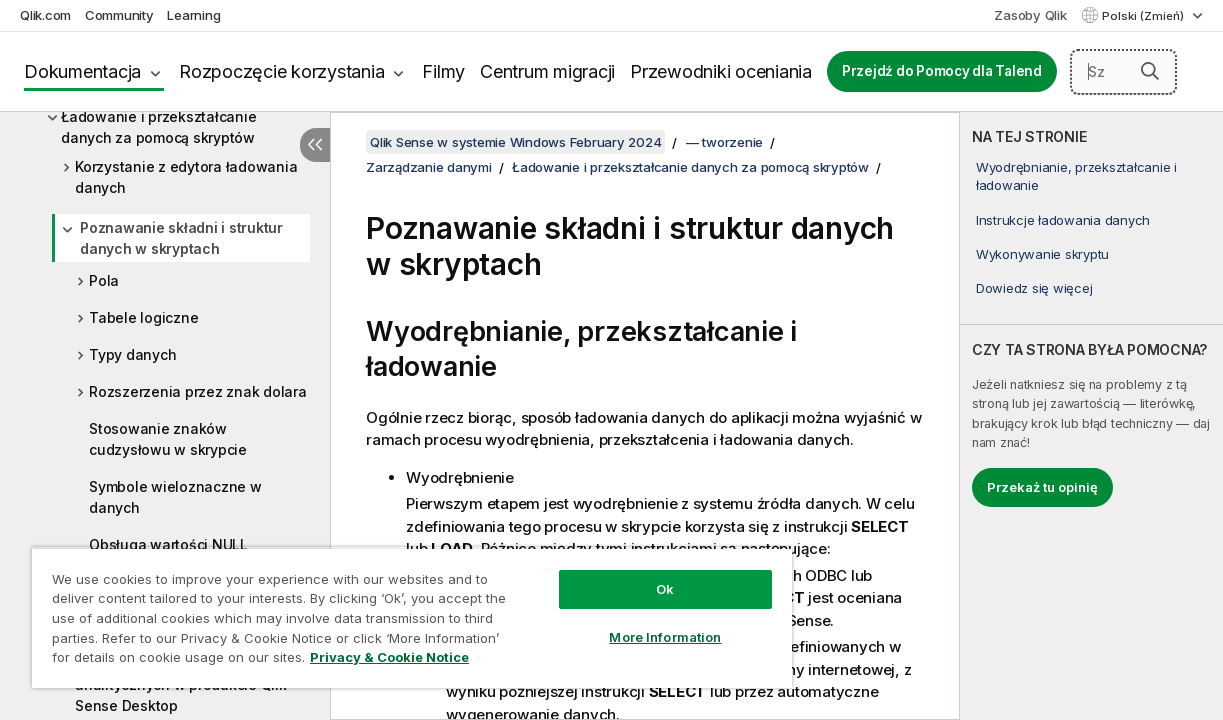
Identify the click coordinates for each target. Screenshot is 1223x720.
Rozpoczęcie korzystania (281, 71)
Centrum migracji (547, 71)
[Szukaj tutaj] (1123, 72)
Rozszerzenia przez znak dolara (198, 391)
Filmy (443, 71)
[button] (1150, 71)
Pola (104, 280)
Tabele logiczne (143, 317)
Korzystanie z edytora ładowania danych (186, 177)
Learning (193, 15)
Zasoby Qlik (1030, 15)
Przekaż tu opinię (1042, 487)
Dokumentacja (82, 71)
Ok (622, 574)
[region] (386, 610)
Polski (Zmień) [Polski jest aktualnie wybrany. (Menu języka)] (1144, 16)
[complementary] (1091, 416)
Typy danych (132, 354)
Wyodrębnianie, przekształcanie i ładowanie (1076, 176)
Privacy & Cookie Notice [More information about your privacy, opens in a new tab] (168, 661)
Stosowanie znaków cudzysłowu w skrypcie (168, 439)
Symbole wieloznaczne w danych (175, 497)
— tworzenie (724, 142)
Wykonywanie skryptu (1042, 254)
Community (119, 15)
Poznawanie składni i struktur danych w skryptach (181, 238)
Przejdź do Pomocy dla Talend (942, 71)
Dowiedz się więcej (1034, 288)
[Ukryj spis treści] (315, 145)
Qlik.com (45, 15)
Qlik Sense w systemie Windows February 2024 (515, 142)
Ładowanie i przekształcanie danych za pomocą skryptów (158, 127)
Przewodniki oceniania (721, 71)
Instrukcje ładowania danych (1063, 220)
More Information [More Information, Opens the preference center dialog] (622, 622)
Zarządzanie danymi (429, 167)
